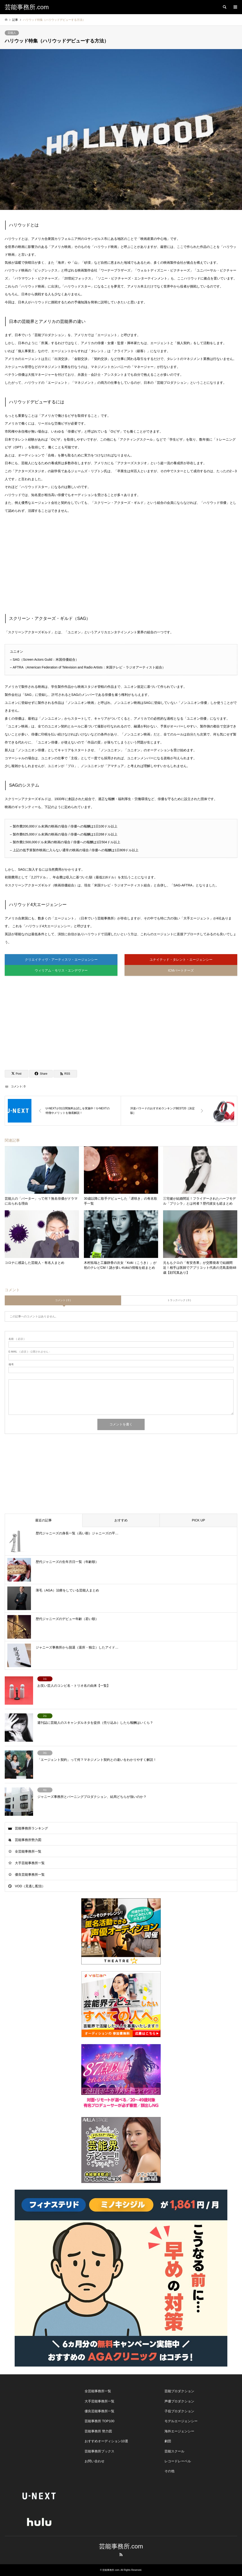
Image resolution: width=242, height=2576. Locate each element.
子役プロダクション (179, 2411)
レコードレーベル (177, 2461)
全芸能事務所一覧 (28, 1851)
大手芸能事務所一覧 (30, 1863)
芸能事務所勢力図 (28, 1840)
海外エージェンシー (179, 2431)
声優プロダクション (179, 2401)
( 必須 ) (16, 1339)
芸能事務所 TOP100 (99, 2421)
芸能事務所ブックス (99, 2451)
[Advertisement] (121, 563)
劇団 (167, 2441)
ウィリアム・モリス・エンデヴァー (61, 970)
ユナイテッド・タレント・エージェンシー (181, 959)
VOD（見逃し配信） (30, 1886)
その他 (169, 2471)
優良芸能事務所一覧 (30, 1874)
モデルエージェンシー (181, 2421)
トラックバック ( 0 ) (179, 1300)
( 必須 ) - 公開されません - (29, 1351)
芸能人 (12, 32)
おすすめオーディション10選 (106, 2441)
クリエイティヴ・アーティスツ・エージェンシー (61, 959)
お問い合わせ (94, 2461)
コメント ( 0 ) (63, 1300)
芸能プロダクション (179, 2391)
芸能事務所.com (121, 2546)
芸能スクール (174, 2451)
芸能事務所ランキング (31, 1828)
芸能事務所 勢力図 (98, 2431)
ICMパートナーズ (181, 970)
